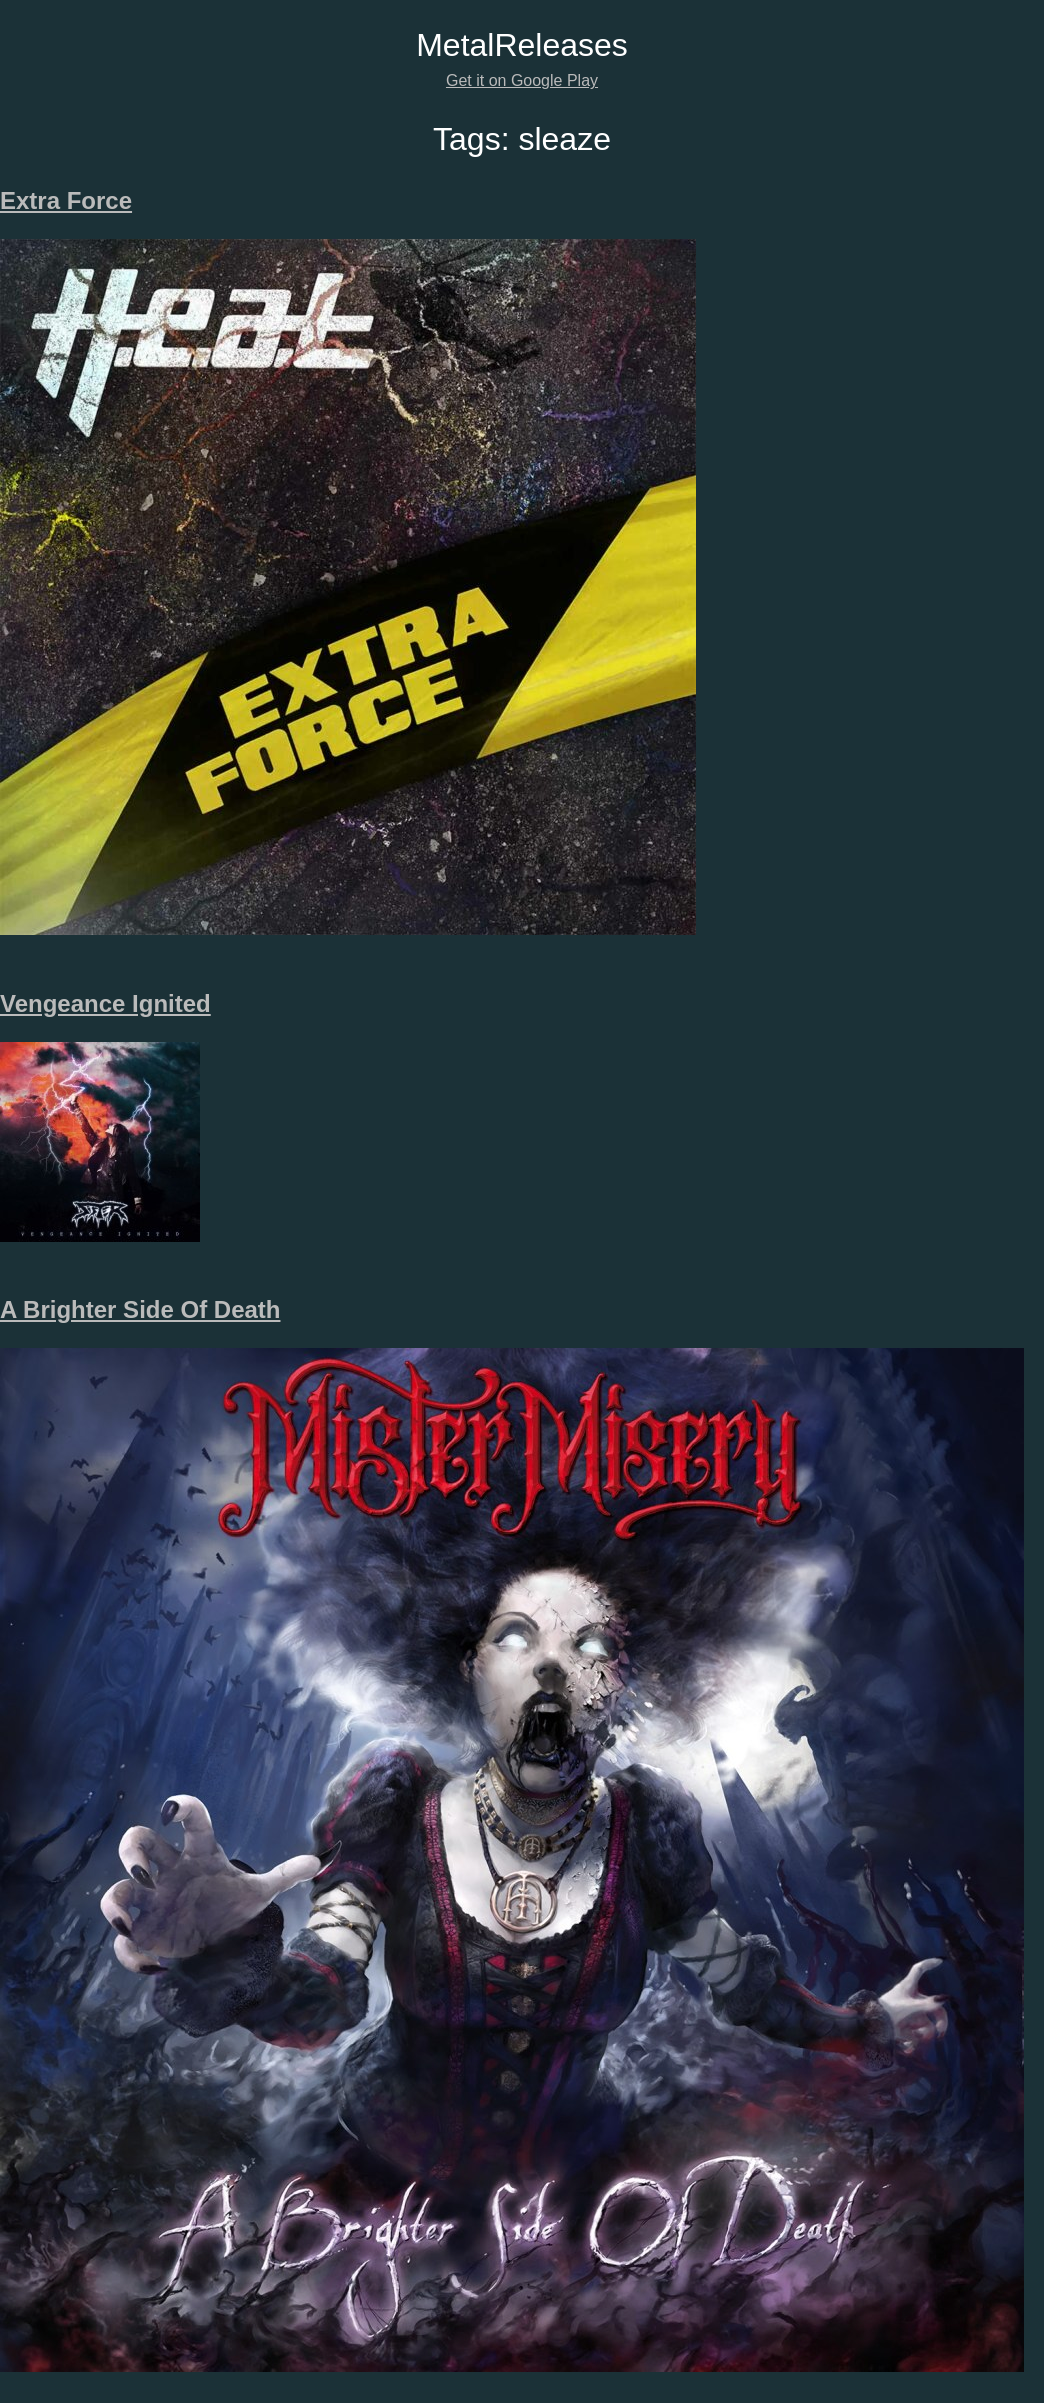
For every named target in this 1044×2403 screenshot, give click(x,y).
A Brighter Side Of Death (140, 1309)
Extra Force (66, 200)
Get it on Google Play (522, 80)
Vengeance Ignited (105, 1003)
